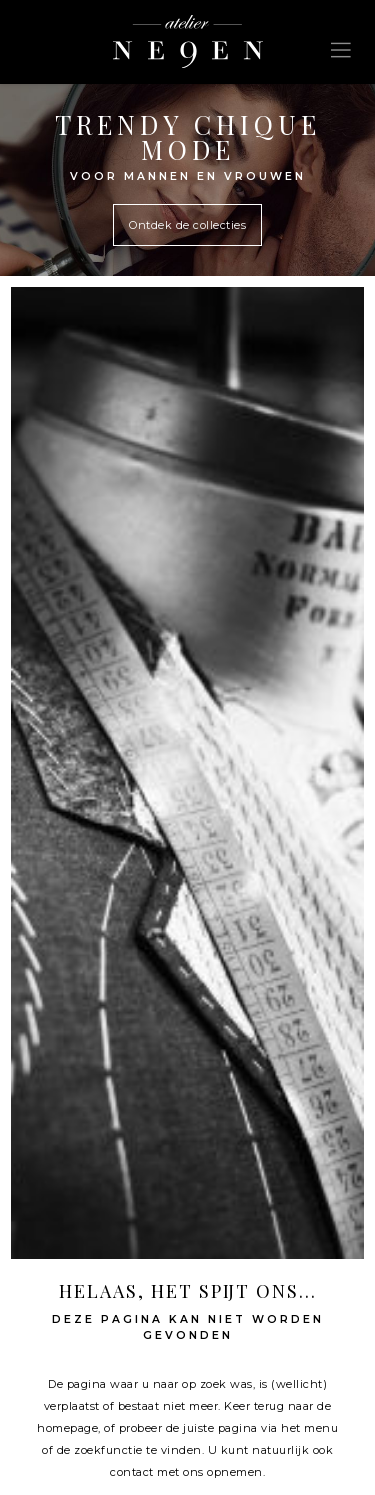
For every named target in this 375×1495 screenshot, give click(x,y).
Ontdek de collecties (187, 225)
